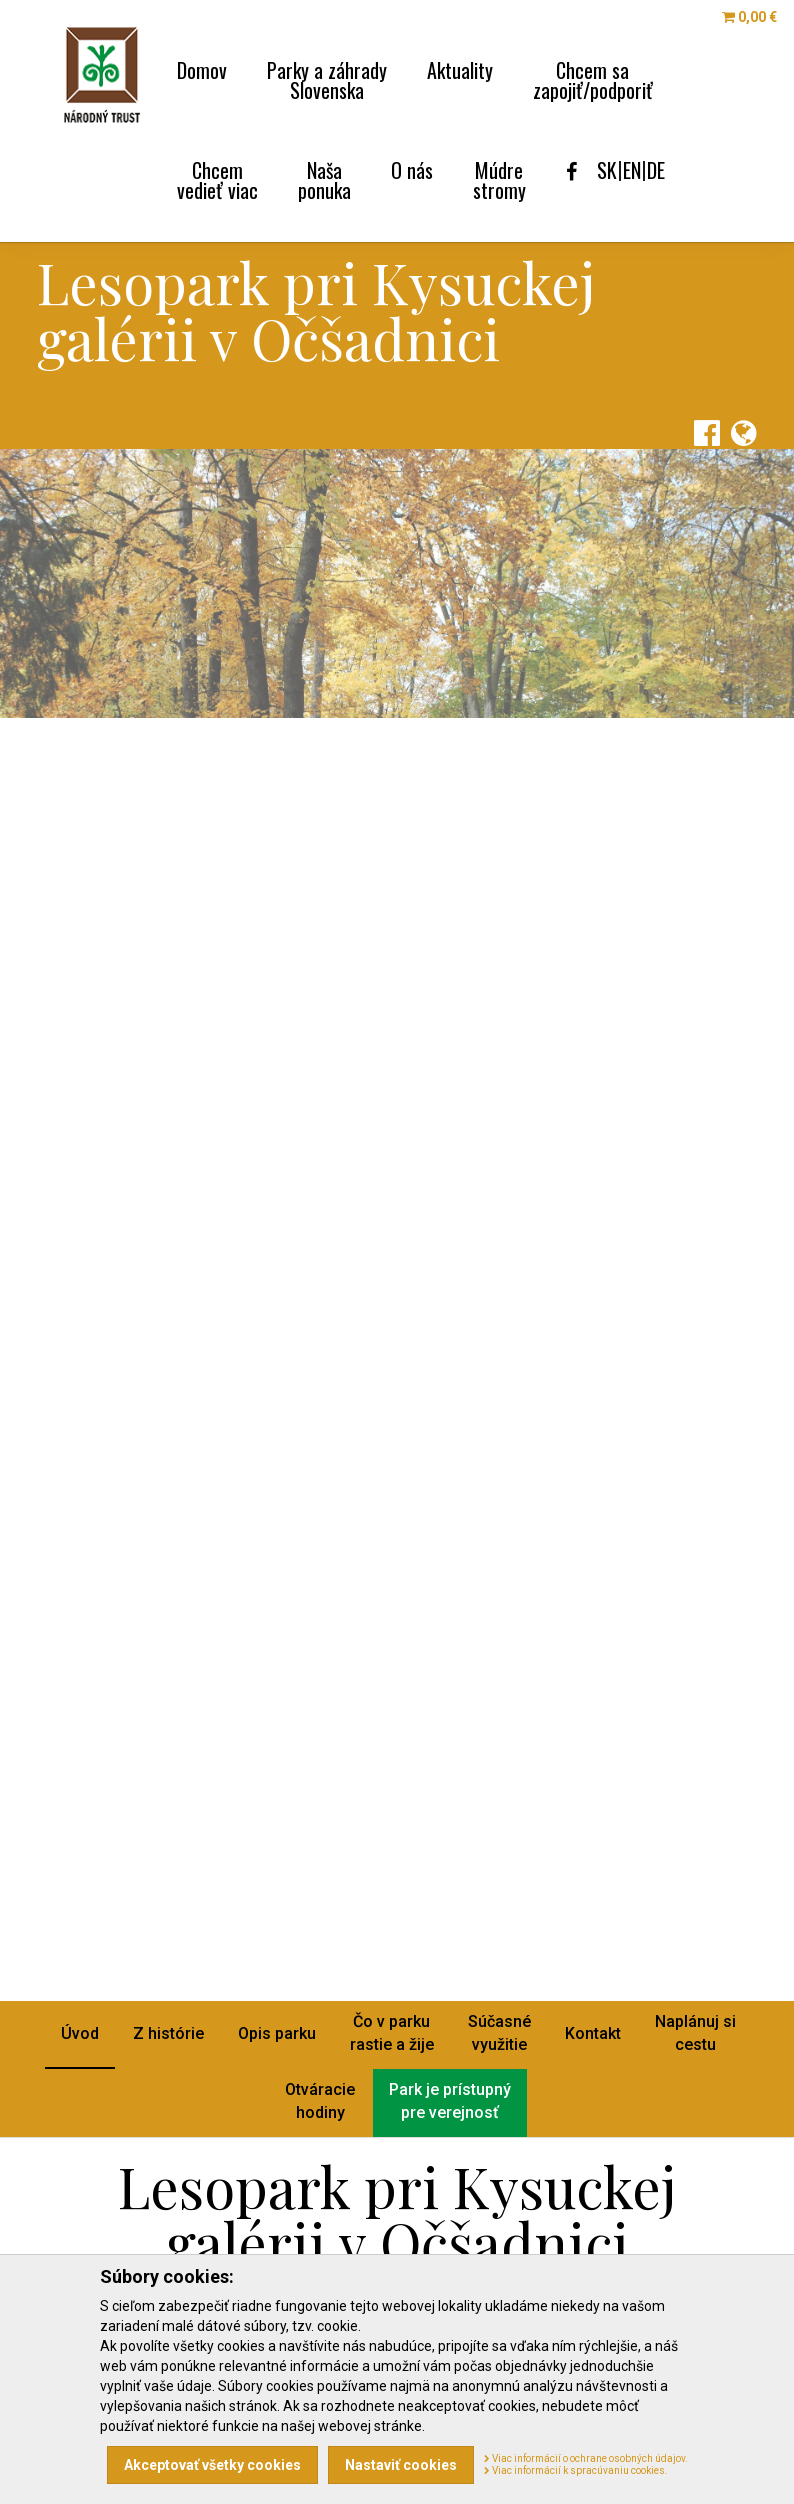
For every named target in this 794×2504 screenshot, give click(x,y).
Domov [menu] (202, 67)
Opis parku (277, 2033)
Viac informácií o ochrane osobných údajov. (586, 2458)
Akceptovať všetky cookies (212, 2465)
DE (656, 170)
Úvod (80, 2033)
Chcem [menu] (217, 177)
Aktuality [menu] (460, 67)
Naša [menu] (324, 177)
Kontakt (593, 2033)
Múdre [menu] (499, 177)
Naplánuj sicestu (695, 2033)
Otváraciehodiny (320, 2101)
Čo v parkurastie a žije (392, 2033)
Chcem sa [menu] (593, 77)
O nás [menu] (412, 167)
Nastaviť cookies (401, 2465)
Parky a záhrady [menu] (327, 77)
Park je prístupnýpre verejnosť (450, 2101)
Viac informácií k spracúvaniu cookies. (576, 2470)
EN (632, 170)
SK (607, 170)
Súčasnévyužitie (499, 2033)
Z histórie (168, 2033)
